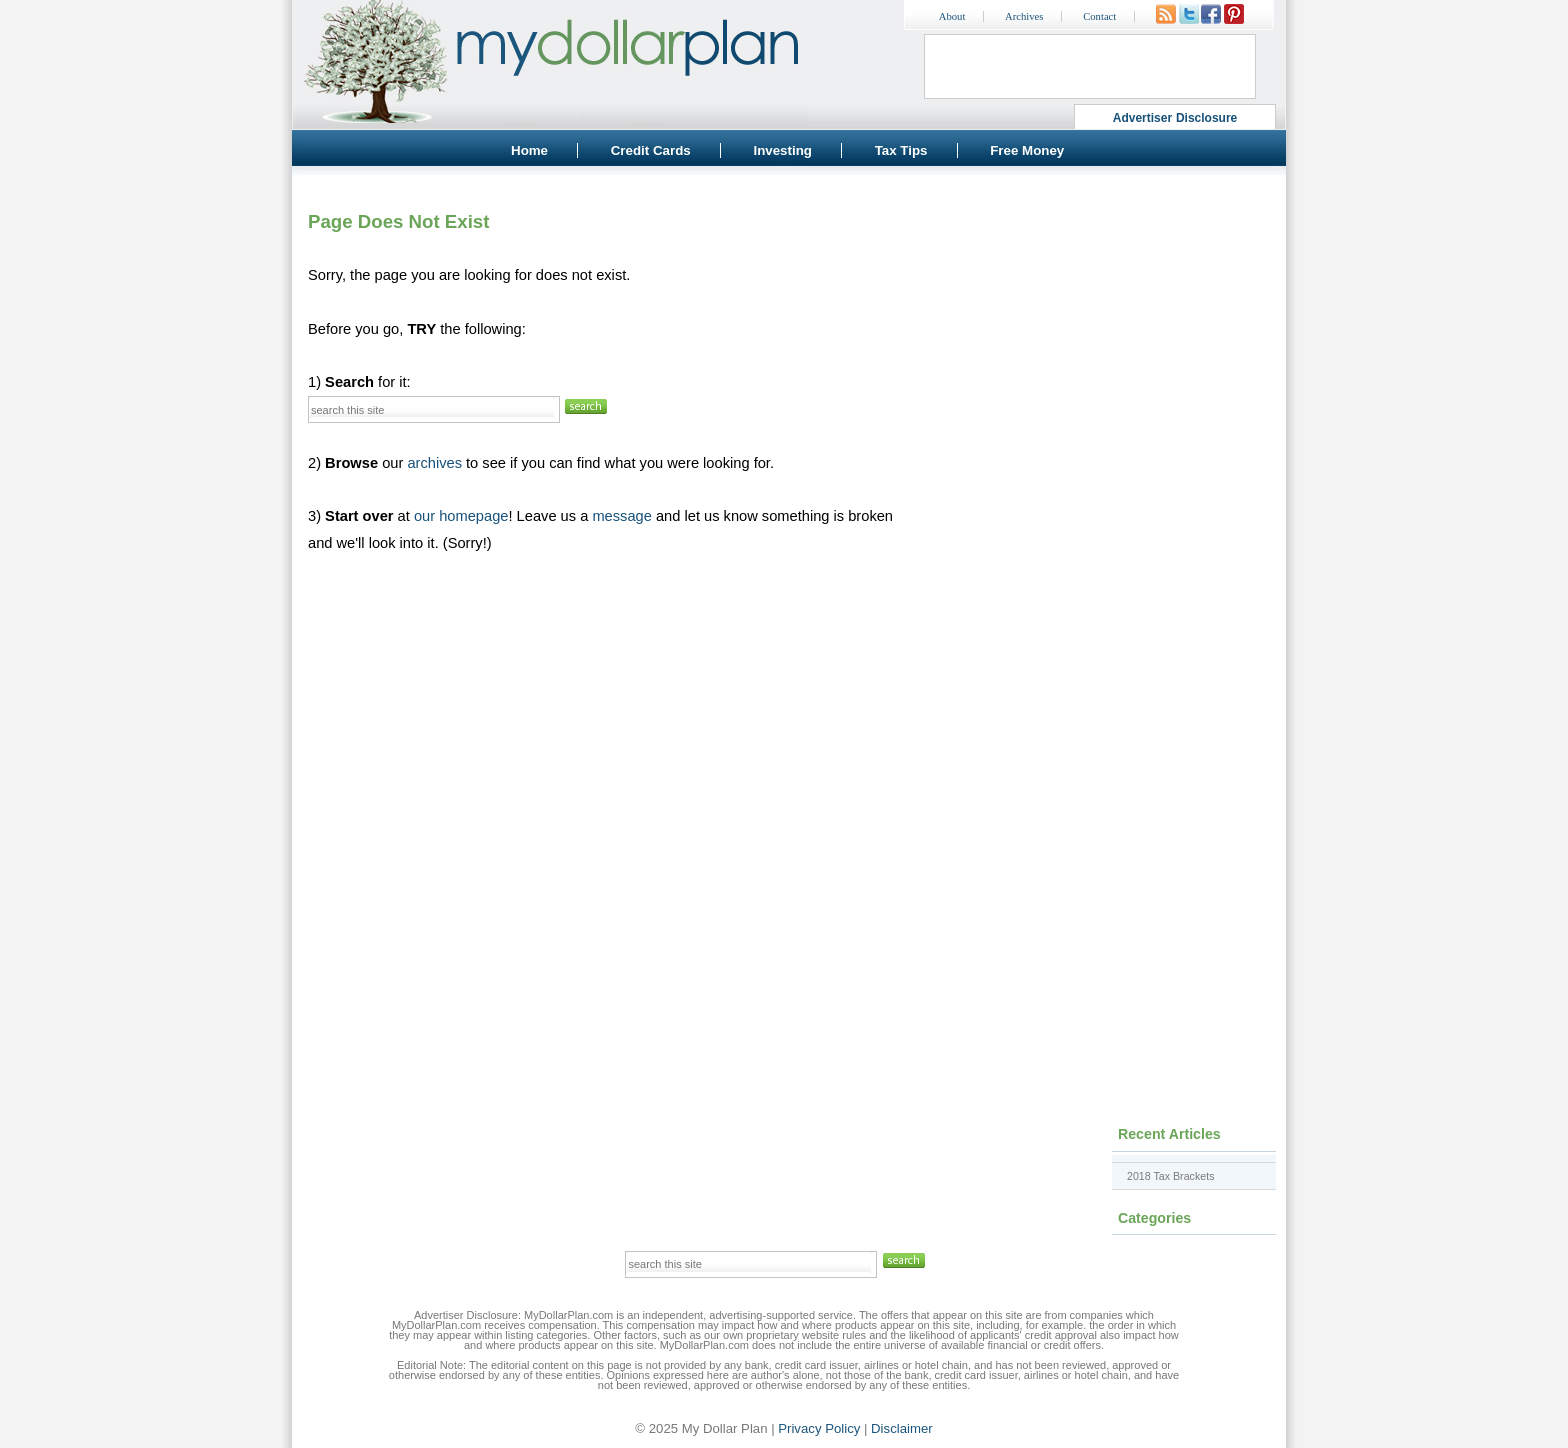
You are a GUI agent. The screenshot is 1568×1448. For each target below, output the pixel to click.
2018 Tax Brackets (1170, 1176)
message (621, 516)
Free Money (1027, 150)
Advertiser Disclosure (1175, 118)
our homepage (461, 516)
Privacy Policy (819, 1428)
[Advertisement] (1104, 315)
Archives (1024, 16)
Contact (1099, 16)
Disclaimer (902, 1428)
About (952, 16)
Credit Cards (651, 150)
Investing (782, 150)
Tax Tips (901, 150)
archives (434, 463)
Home (529, 150)
